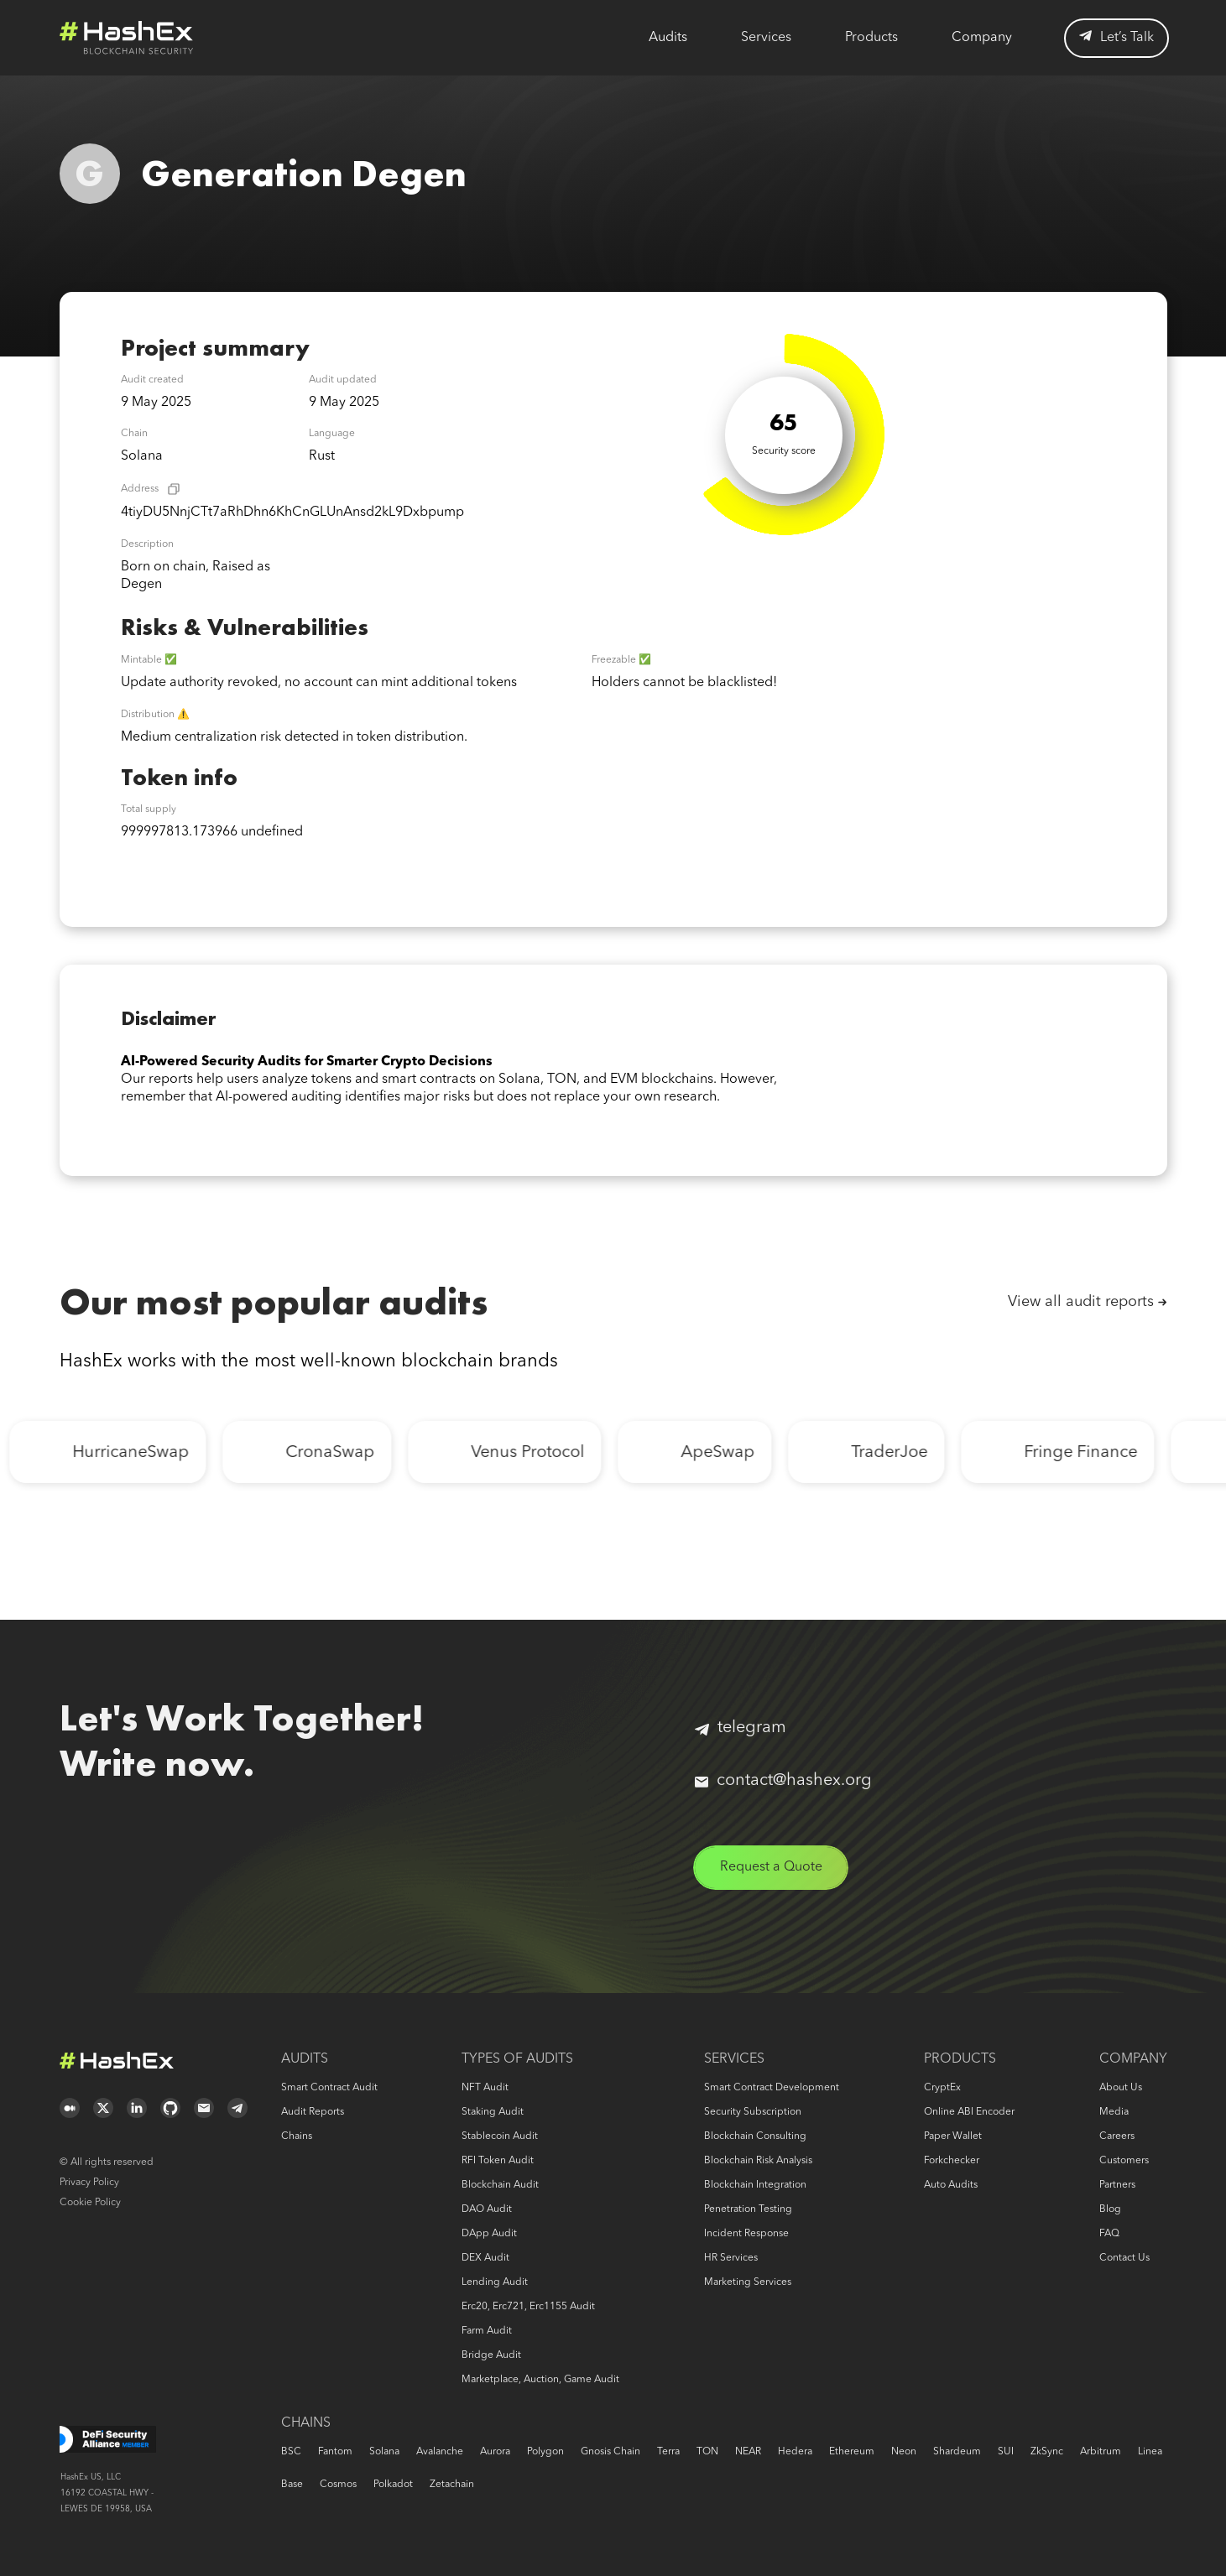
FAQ (1109, 2234)
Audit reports (312, 2112)
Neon (903, 2452)
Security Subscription (752, 2112)
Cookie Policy (90, 2203)
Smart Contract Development (771, 2088)
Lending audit (495, 2282)
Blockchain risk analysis (758, 2161)
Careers (1117, 2136)
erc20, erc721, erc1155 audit (528, 2307)
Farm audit (487, 2331)
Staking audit (493, 2112)
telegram (740, 1728)
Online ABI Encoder (969, 2112)
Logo (127, 38)
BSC (291, 2452)
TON (707, 2452)
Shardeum (957, 2452)
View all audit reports (1081, 1301)
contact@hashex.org (783, 1780)
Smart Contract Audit (329, 2088)
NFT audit (485, 2088)
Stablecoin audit (500, 2136)
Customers (1124, 2161)
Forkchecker (951, 2161)
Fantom (335, 2452)
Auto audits (951, 2185)
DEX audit (485, 2258)
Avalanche (439, 2452)
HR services (731, 2258)
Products (871, 37)
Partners (1117, 2185)
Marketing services (747, 2282)
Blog (1110, 2209)
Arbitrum (1100, 2452)
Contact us (1124, 2258)
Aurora (495, 2452)
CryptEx (942, 2088)
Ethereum (851, 2452)
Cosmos (338, 2485)
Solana (384, 2452)
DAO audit (487, 2209)
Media (1114, 2112)
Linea (1150, 2452)
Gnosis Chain (610, 2452)
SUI (1006, 2452)
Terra (668, 2452)
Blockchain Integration (755, 2185)
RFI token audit (498, 2161)
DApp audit (489, 2234)
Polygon (545, 2452)
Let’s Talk (1116, 37)
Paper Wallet (953, 2136)
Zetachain (452, 2485)
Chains (296, 2136)
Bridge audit (491, 2355)
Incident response (746, 2234)
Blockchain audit (500, 2185)
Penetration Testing (748, 2209)
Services (766, 37)
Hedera (795, 2452)
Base (292, 2485)
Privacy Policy (89, 2183)
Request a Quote (771, 1867)
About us (1120, 2088)
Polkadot (393, 2485)
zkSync (1046, 2452)
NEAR (748, 2452)
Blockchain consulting (755, 2136)
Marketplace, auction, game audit (540, 2380)
